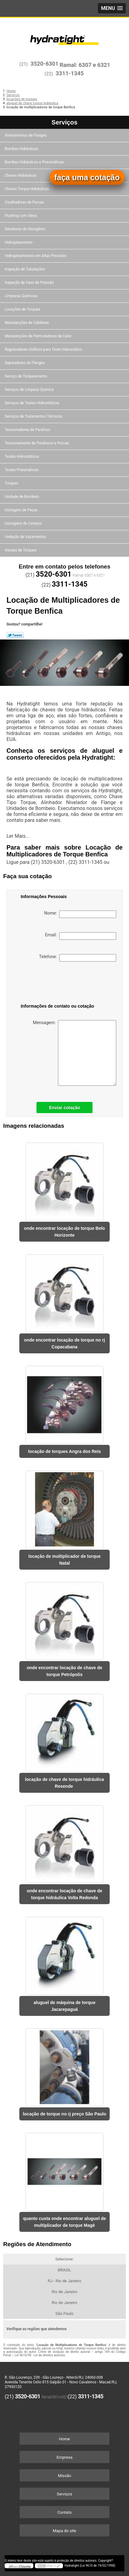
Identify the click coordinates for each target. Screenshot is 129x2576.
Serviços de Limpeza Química (30, 389)
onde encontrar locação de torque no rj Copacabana (64, 1343)
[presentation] (53, 984)
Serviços (64, 122)
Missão (64, 2475)
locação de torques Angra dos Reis (64, 1451)
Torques (12, 483)
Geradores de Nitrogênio (25, 229)
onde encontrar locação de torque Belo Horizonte (64, 1232)
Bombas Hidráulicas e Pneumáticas (35, 162)
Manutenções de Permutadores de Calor (39, 336)
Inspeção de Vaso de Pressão (30, 282)
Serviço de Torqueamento (26, 376)
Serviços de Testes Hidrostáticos (32, 403)
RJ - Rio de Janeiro (64, 2281)
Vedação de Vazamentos (26, 537)
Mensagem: (74, 1053)
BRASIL (64, 2270)
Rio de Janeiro (64, 2291)
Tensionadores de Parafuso (28, 430)
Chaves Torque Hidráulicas (27, 189)
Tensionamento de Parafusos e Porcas (37, 443)
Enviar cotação (64, 1107)
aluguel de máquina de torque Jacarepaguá (64, 2006)
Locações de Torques (23, 309)
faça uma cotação (87, 177)
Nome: (80, 914)
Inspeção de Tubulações (25, 269)
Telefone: (77, 958)
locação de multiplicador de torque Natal (64, 1560)
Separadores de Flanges (25, 363)
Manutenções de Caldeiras (27, 323)
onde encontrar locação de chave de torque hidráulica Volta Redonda (64, 1894)
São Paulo (64, 2313)
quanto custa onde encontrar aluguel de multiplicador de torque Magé (64, 2222)
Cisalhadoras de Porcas (25, 202)
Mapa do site (64, 2530)
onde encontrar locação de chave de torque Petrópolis (64, 1671)
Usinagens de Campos (24, 523)
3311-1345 (70, 73)
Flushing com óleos (21, 215)
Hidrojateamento (19, 242)
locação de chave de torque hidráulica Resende (64, 1783)
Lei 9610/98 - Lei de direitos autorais (40, 2355)
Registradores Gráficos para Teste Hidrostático (44, 349)
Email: (80, 936)
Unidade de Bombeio (22, 496)
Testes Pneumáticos (22, 470)
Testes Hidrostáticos (22, 456)
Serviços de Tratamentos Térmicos (34, 416)
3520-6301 (45, 63)
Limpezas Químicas (21, 296)
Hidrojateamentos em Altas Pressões (36, 256)
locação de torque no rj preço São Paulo (64, 2113)
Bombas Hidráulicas (22, 149)
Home (64, 2439)
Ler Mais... (18, 836)
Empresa (64, 2457)
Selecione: (64, 2259)
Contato (64, 2512)
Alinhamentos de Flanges (26, 135)
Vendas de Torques (21, 550)
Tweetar (15, 635)
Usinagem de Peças (22, 510)
